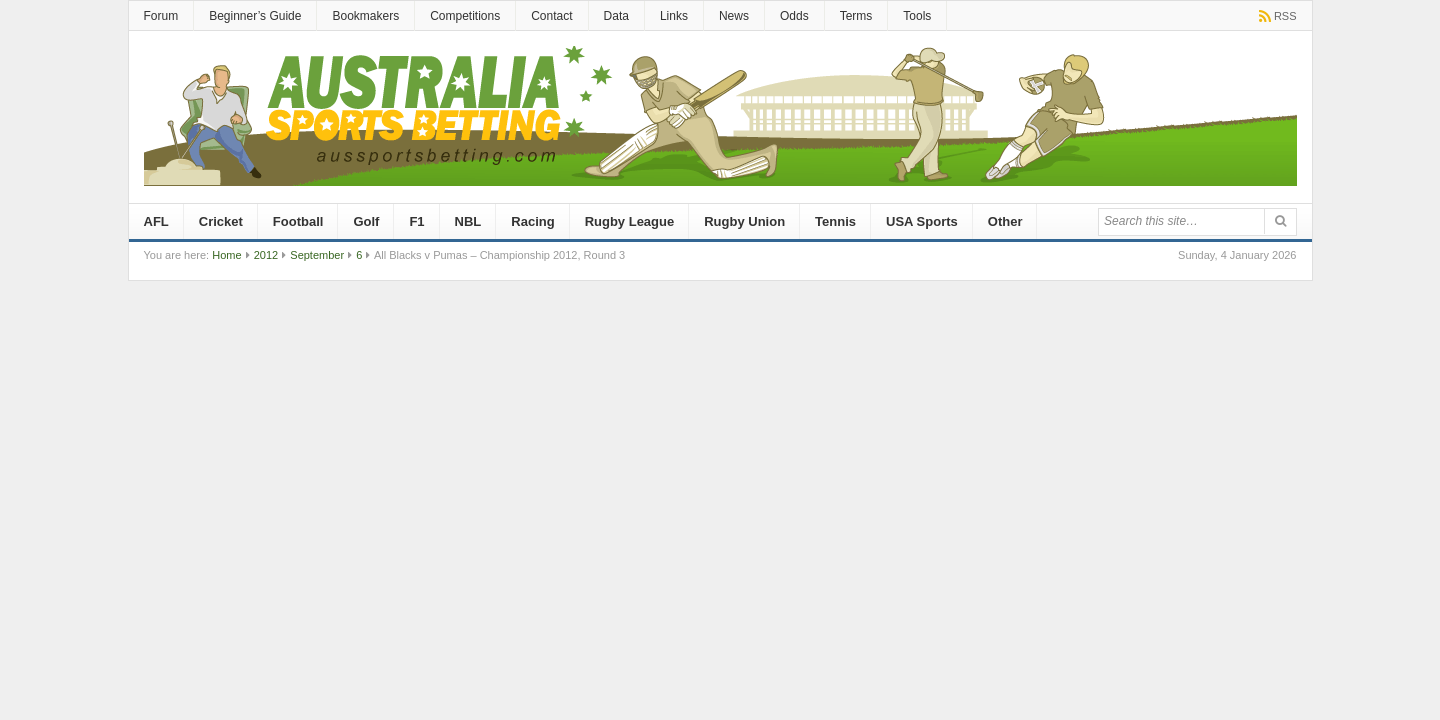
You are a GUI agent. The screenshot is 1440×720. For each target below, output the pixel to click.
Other (1005, 221)
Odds (794, 16)
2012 (266, 255)
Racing (532, 221)
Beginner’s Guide (255, 16)
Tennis (835, 221)
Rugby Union (744, 221)
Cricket (221, 221)
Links (674, 16)
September (317, 255)
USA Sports (922, 221)
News (734, 16)
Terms (856, 16)
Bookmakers (365, 16)
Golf (366, 221)
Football (298, 221)
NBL (468, 221)
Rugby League (630, 221)
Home (226, 255)
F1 (416, 221)
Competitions (465, 16)
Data (616, 16)
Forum (161, 16)
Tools (917, 16)
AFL (156, 221)
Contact (551, 16)
